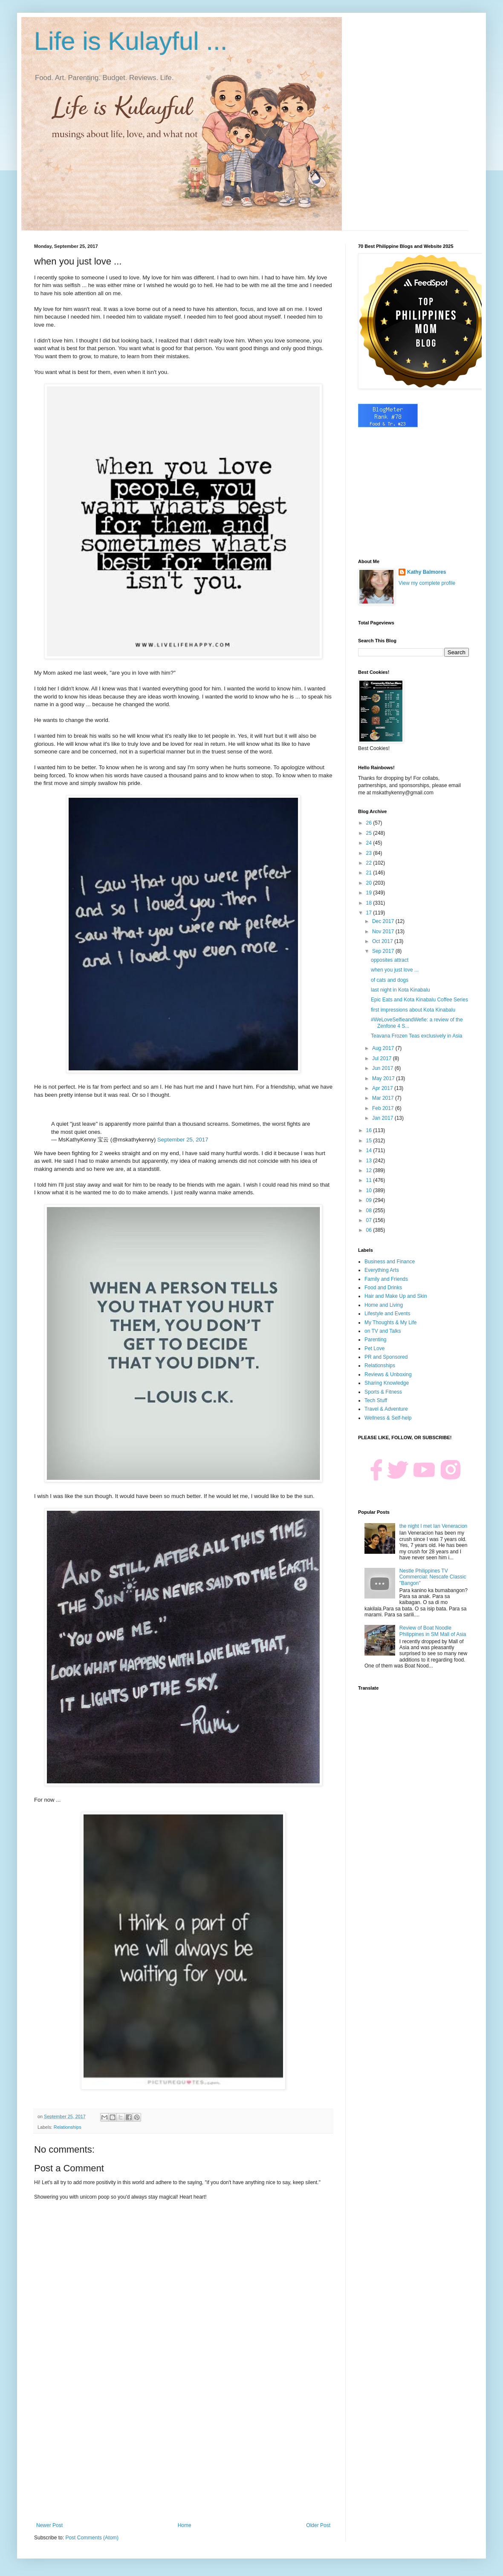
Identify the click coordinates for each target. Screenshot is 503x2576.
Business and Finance (389, 1262)
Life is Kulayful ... (131, 41)
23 (369, 853)
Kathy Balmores (426, 572)
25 (369, 833)
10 (369, 1190)
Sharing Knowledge (386, 1383)
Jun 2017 (383, 1068)
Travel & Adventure (386, 1409)
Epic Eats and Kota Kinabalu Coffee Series (419, 1000)
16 (369, 1130)
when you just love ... (395, 970)
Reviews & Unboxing (388, 1374)
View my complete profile (427, 583)
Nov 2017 (384, 931)
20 (369, 883)
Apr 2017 (383, 1088)
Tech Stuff (375, 1400)
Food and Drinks (383, 1288)
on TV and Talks (382, 1331)
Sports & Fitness (383, 1392)
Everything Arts (381, 1270)
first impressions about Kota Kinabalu (413, 1010)
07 (369, 1220)
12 (369, 1170)
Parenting (375, 1340)
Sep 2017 (384, 951)
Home (184, 2525)
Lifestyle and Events (387, 1314)
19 (369, 893)
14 (369, 1150)
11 (369, 1180)
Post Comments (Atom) (92, 2538)
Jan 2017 (383, 1118)
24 (369, 843)
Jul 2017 (382, 1058)
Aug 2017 (384, 1048)
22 (369, 863)
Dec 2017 (384, 921)
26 (369, 823)
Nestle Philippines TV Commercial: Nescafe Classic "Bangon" (432, 1577)
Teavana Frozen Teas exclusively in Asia (417, 1036)
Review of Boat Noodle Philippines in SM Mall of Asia (432, 1631)
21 (369, 873)
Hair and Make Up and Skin (395, 1296)
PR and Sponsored (386, 1357)
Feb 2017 (383, 1108)
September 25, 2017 (182, 1139)
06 (369, 1230)
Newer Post (49, 2525)
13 (369, 1161)
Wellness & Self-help (388, 1418)
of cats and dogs (389, 980)
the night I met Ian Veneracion (433, 1526)
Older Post (318, 2525)
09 (369, 1200)
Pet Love (374, 1348)
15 (369, 1141)
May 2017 (384, 1078)
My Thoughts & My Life (390, 1322)
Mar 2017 (383, 1098)
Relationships (67, 2127)
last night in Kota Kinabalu (400, 990)
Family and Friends (386, 1279)
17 (369, 913)
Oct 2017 (383, 941)
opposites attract (389, 960)
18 (369, 903)
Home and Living (383, 1305)
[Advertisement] (183, 2452)
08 (369, 1210)
